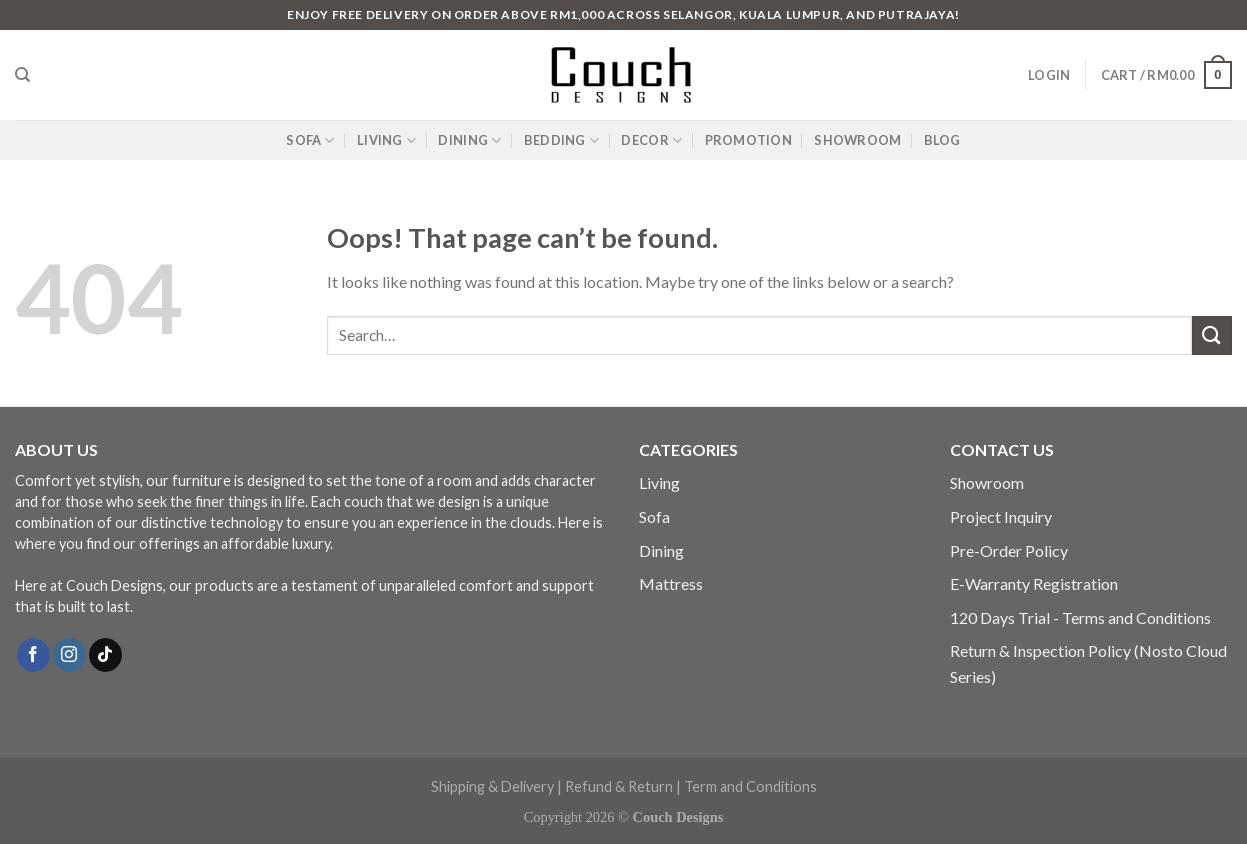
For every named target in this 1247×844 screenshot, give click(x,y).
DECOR (651, 140)
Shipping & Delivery (492, 786)
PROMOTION (748, 140)
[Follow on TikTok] (105, 655)
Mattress (671, 583)
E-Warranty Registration (1034, 583)
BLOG (942, 140)
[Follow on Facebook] (33, 655)
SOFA (310, 140)
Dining (661, 550)
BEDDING (561, 140)
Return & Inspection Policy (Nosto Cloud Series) (1088, 663)
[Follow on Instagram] (69, 655)
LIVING (386, 140)
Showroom (987, 482)
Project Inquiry (1001, 516)
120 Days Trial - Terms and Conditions (1080, 617)
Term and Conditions (750, 786)
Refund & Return (619, 786)
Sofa (654, 516)
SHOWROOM (857, 140)
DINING (469, 140)
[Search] (22, 75)
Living (659, 482)
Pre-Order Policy (1009, 550)
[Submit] (1212, 335)
